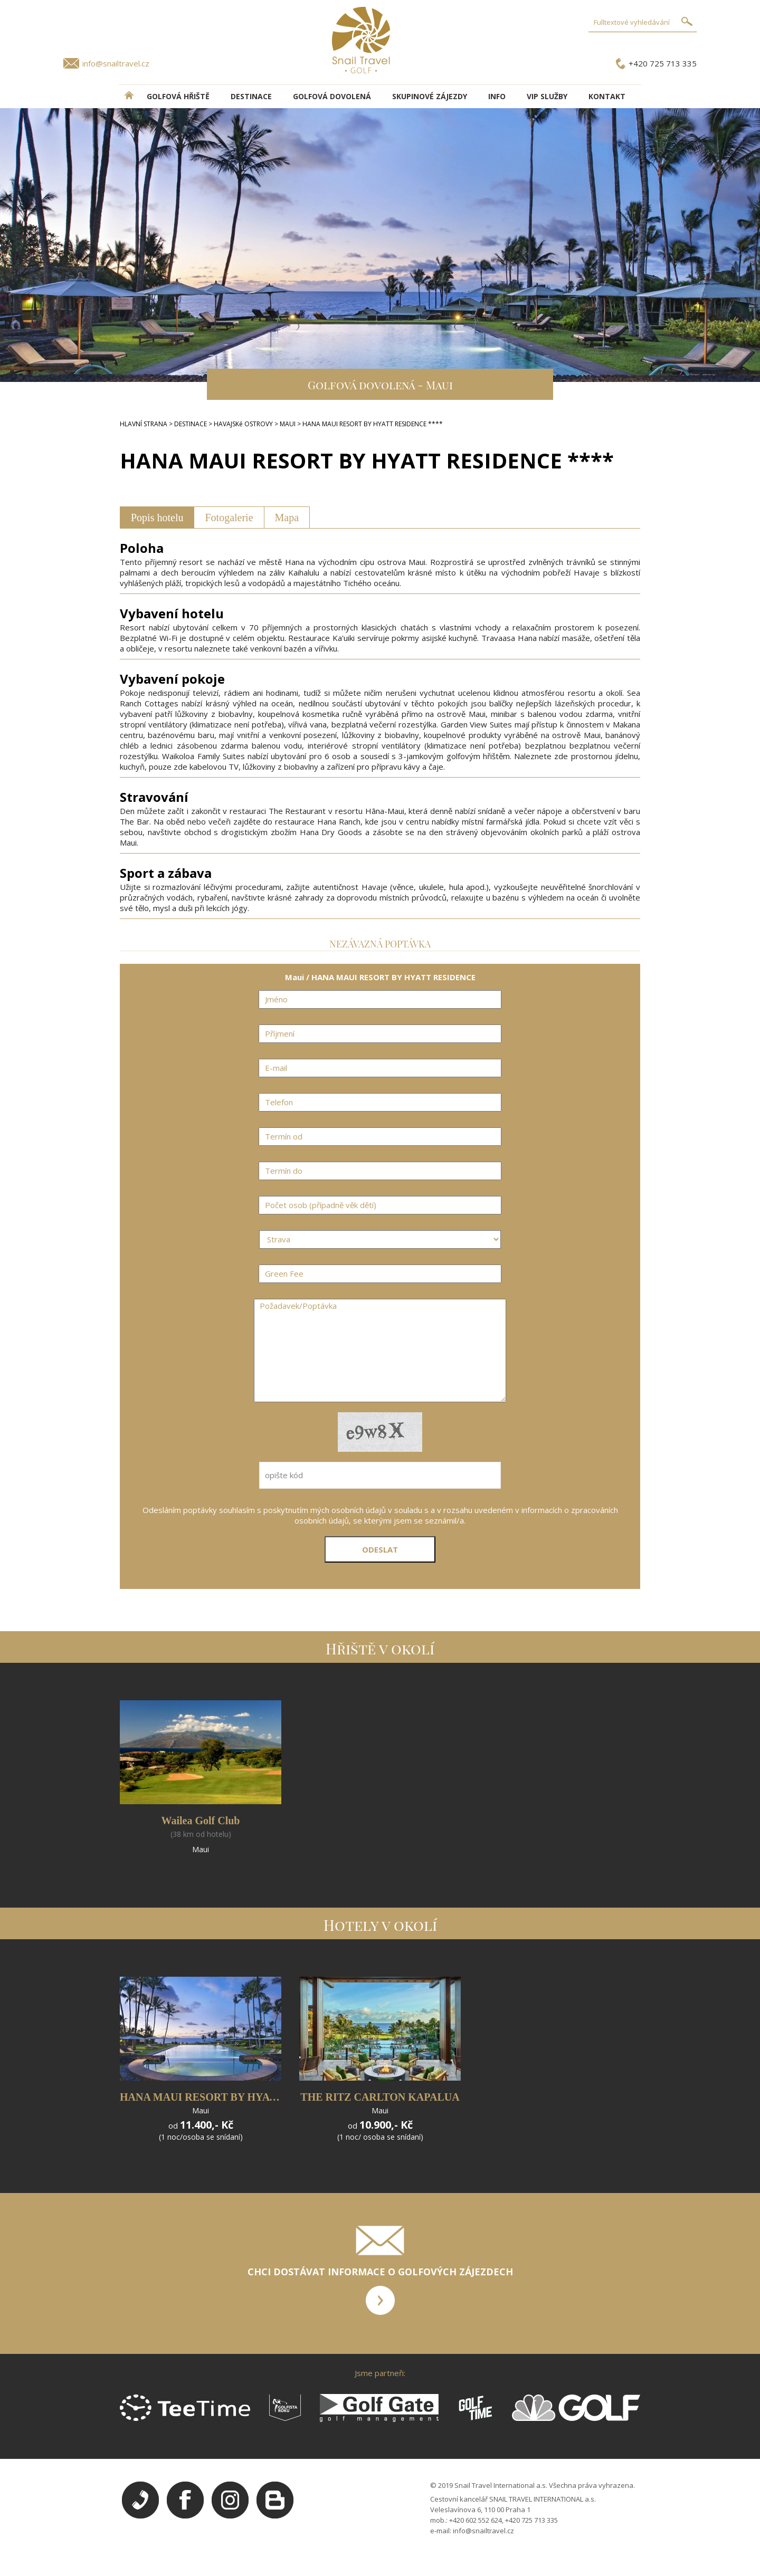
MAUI (288, 423)
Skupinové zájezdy (429, 96)
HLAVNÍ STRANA (143, 423)
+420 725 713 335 (663, 63)
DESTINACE (251, 96)
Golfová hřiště (178, 96)
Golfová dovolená (332, 96)
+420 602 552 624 (475, 2520)
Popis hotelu (157, 517)
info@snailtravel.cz (115, 63)
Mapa (287, 517)
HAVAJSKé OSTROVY (243, 423)
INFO (497, 96)
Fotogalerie (229, 517)
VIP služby (547, 96)
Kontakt (606, 96)
